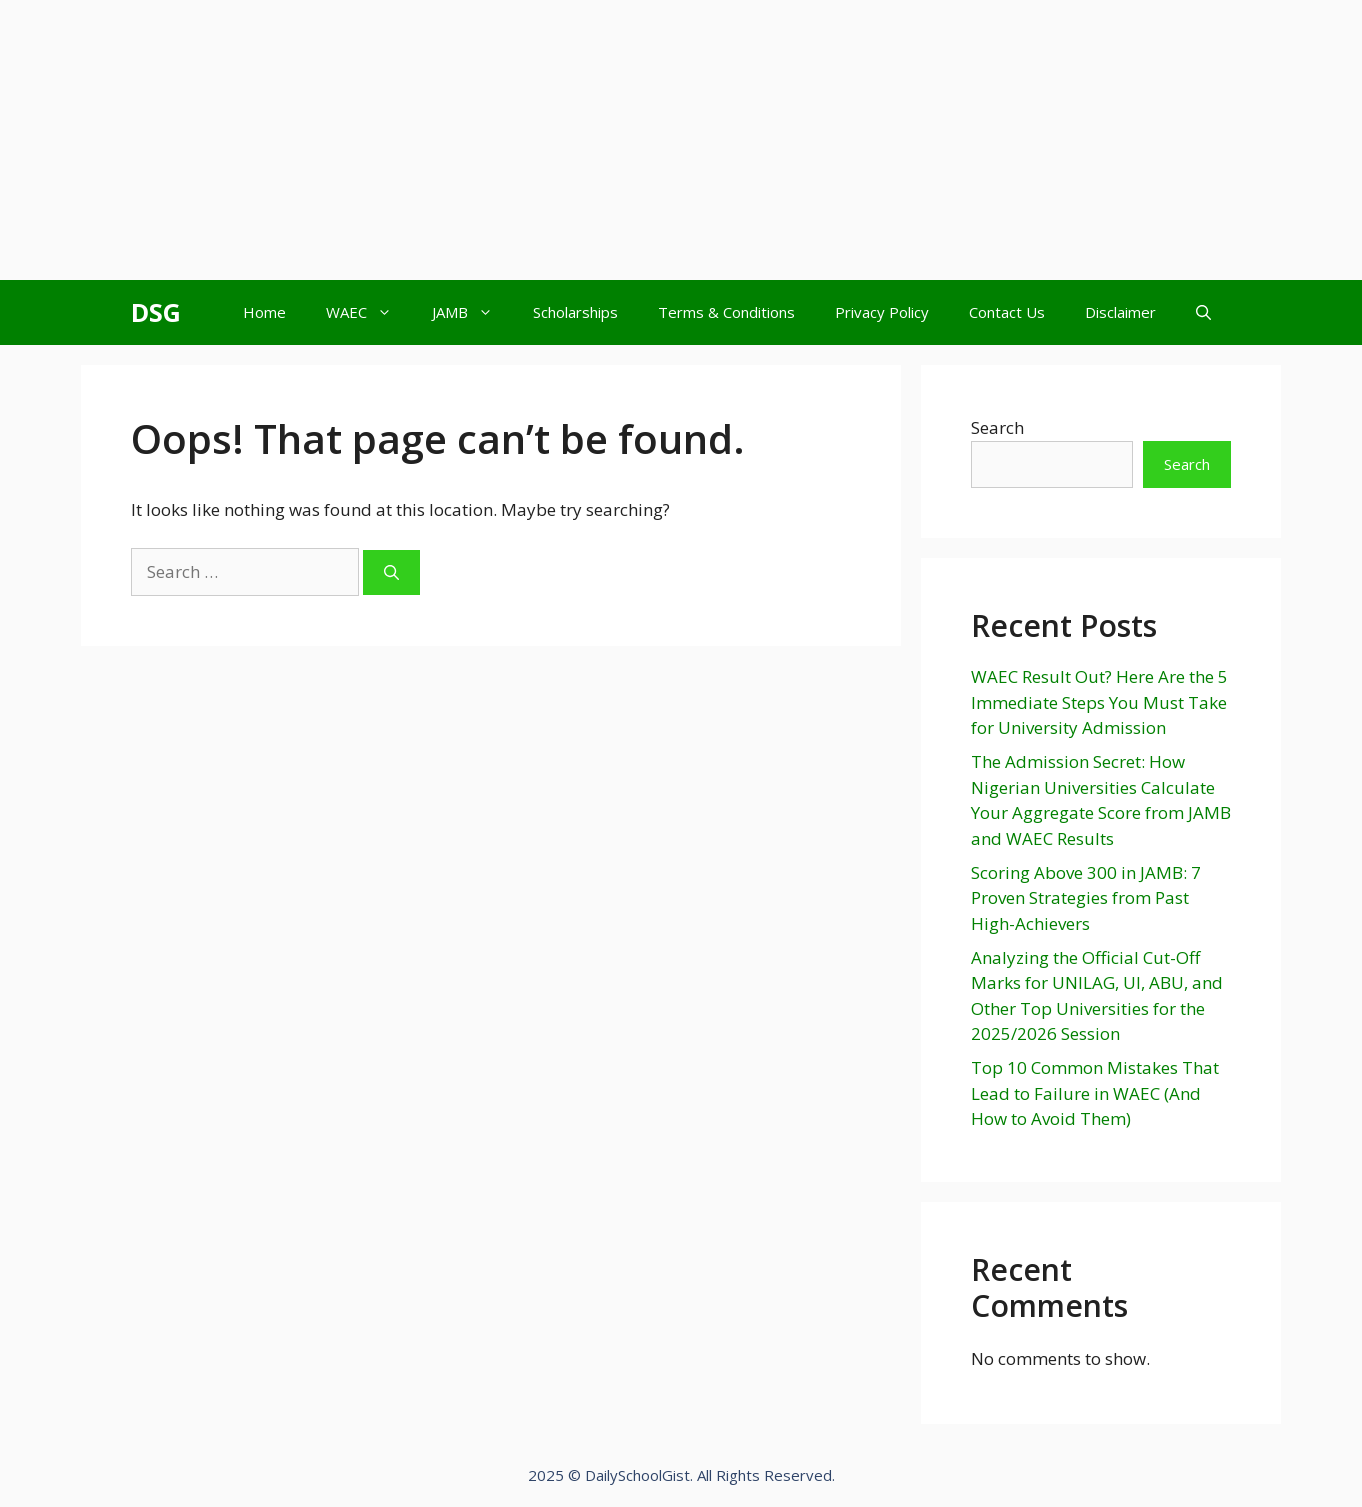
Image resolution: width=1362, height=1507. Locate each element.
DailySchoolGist (637, 1475)
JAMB (472, 312)
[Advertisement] (600, 140)
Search (997, 427)
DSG (156, 312)
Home (264, 312)
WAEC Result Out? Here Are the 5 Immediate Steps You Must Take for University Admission (1099, 702)
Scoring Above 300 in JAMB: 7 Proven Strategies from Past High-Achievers (1086, 898)
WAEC (369, 312)
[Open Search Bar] (1203, 312)
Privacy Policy (882, 312)
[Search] (391, 572)
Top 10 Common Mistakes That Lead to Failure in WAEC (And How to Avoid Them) (1095, 1093)
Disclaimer (1120, 312)
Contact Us (1007, 312)
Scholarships (575, 312)
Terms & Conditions (726, 312)
